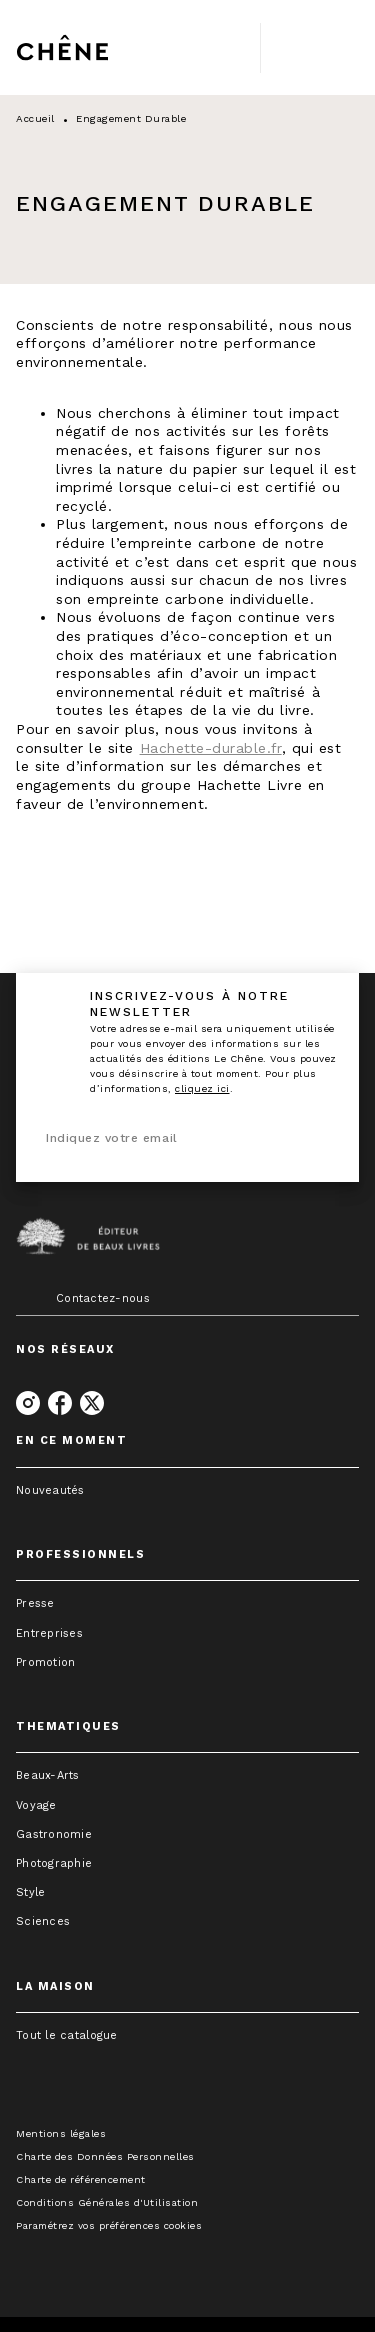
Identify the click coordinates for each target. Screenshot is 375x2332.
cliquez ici (202, 1088)
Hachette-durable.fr (211, 748)
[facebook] (60, 1403)
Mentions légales (61, 2133)
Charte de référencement (81, 2179)
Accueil (35, 118)
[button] (187, 1490)
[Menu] (310, 48)
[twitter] (92, 1403)
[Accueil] (100, 47)
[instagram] (28, 1403)
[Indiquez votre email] (162, 1139)
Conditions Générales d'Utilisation (107, 2202)
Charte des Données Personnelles (105, 2156)
